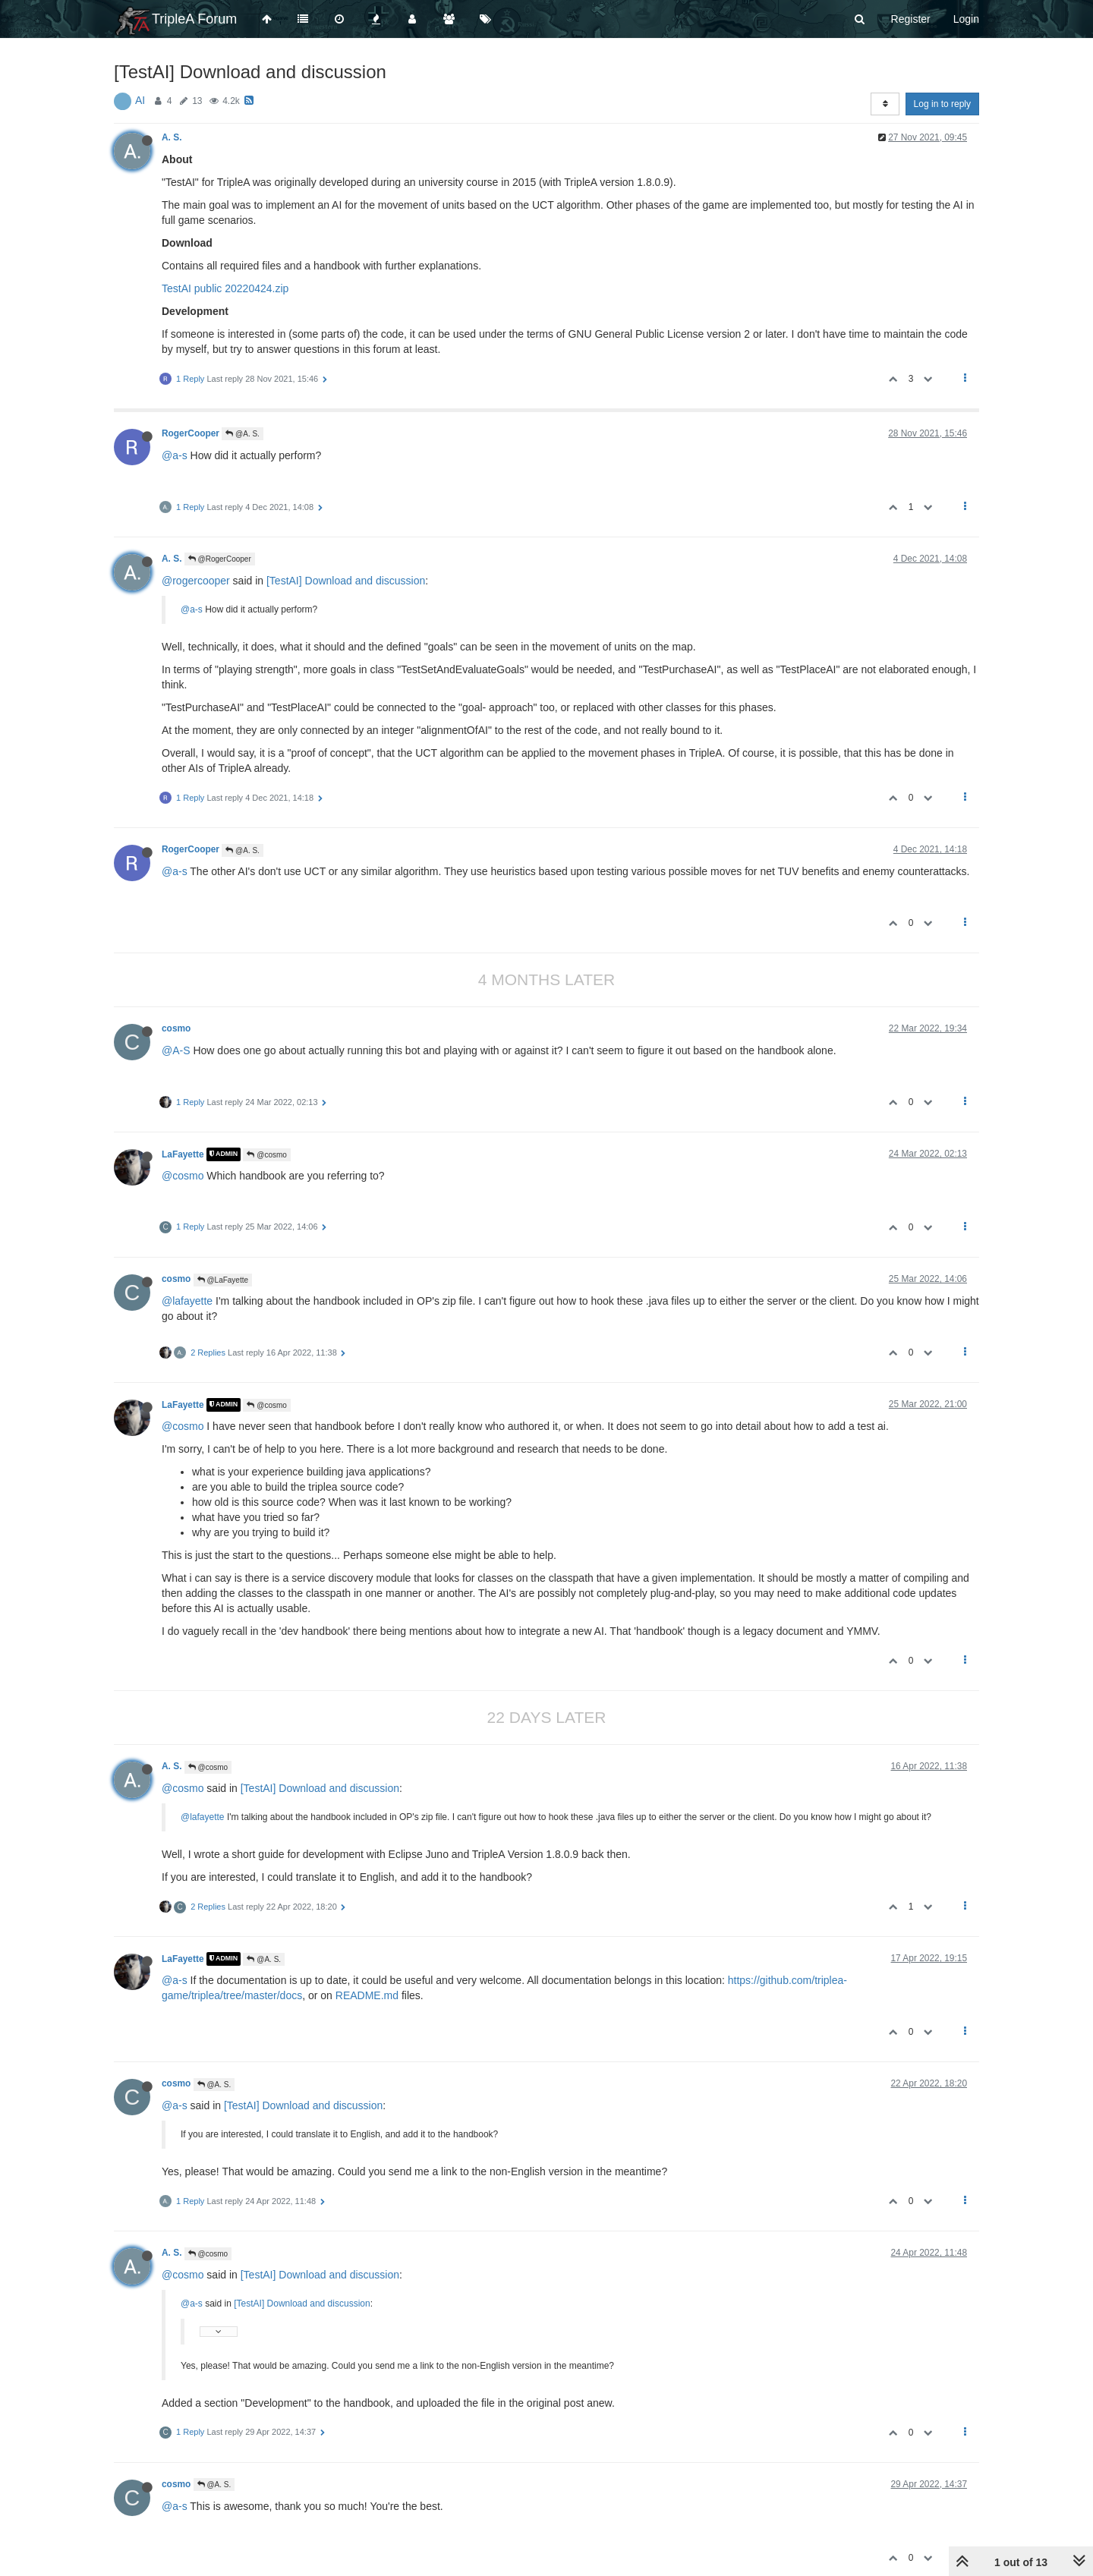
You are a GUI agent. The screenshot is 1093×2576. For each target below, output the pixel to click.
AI (140, 100)
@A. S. (242, 434)
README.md (366, 1995)
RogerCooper (190, 433)
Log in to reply (942, 104)
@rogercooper (196, 581)
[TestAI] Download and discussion (345, 581)
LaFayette (183, 1154)
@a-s (174, 455)
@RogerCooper (219, 559)
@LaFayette (222, 1280)
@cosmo (266, 1155)
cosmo (176, 1028)
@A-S (176, 1050)
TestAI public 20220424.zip (225, 288)
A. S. (171, 137)
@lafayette (187, 1301)
